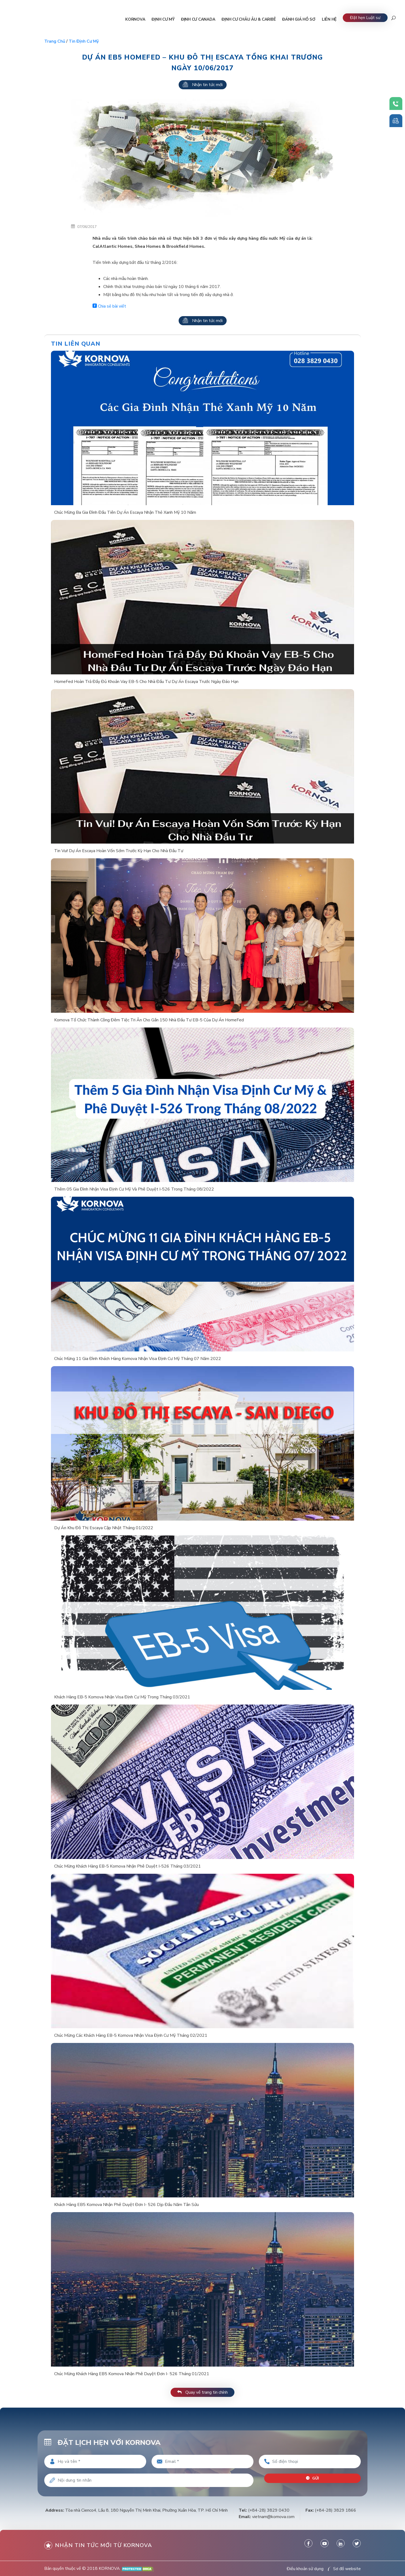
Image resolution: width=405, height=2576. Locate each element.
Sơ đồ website (347, 2569)
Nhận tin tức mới (203, 85)
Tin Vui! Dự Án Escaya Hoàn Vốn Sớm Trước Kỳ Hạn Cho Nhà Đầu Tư (118, 851)
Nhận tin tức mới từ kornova (98, 2545)
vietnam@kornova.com (273, 2517)
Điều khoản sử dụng (305, 2569)
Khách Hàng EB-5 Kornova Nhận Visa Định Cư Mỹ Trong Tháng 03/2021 (122, 1697)
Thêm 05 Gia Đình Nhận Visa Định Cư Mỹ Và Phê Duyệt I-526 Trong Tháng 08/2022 (134, 1189)
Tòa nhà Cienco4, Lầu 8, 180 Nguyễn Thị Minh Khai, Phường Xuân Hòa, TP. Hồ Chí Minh (146, 2510)
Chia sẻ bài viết (109, 306)
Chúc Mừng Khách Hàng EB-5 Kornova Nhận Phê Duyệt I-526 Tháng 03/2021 (127, 1866)
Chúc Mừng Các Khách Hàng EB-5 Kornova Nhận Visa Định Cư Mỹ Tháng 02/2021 (130, 2035)
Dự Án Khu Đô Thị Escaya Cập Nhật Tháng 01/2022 (103, 1528)
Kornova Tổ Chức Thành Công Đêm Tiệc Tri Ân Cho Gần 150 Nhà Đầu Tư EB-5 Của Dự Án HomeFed (149, 1020)
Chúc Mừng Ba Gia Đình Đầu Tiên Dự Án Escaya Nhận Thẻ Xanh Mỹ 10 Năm (125, 512)
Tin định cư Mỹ (84, 41)
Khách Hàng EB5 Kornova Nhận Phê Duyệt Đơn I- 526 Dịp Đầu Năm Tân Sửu (126, 2205)
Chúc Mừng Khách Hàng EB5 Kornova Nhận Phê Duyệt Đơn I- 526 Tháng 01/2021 (131, 2374)
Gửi (312, 2478)
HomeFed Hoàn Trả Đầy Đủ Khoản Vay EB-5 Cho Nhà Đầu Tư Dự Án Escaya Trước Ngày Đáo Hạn (146, 682)
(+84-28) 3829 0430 (268, 2510)
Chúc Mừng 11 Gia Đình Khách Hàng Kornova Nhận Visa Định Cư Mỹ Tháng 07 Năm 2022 (137, 1359)
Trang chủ (54, 41)
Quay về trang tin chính (202, 2392)
